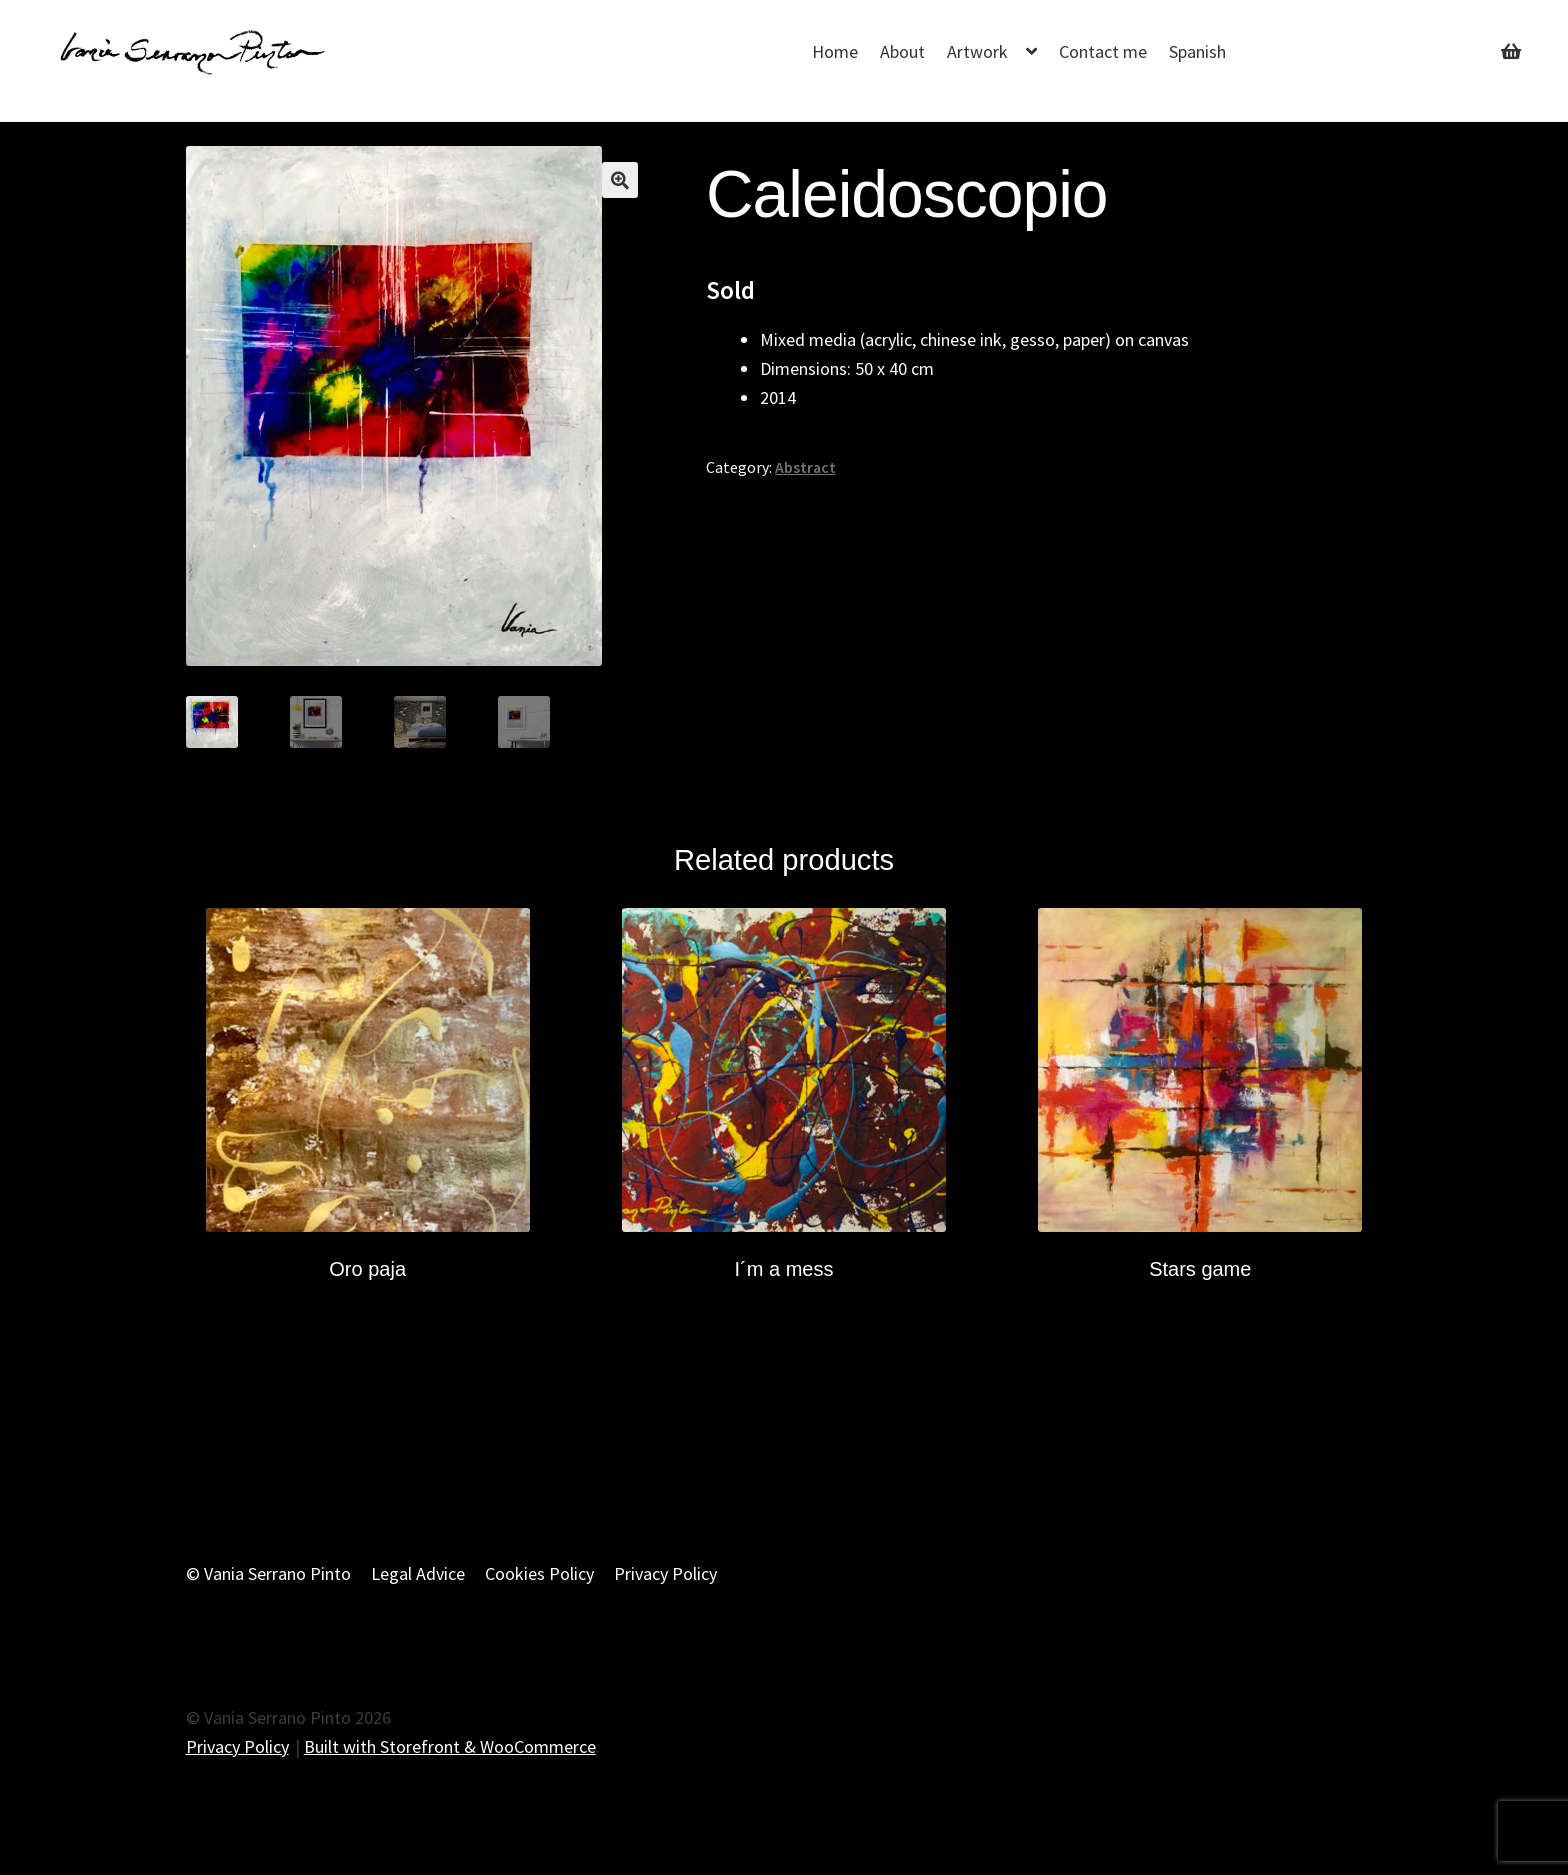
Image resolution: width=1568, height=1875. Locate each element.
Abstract (805, 467)
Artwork (977, 51)
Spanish (1197, 51)
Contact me (1103, 51)
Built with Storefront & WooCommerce (450, 1746)
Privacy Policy (665, 1573)
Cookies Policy (539, 1573)
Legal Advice (418, 1573)
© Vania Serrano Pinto (268, 1573)
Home (835, 51)
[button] (620, 180)
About (902, 51)
